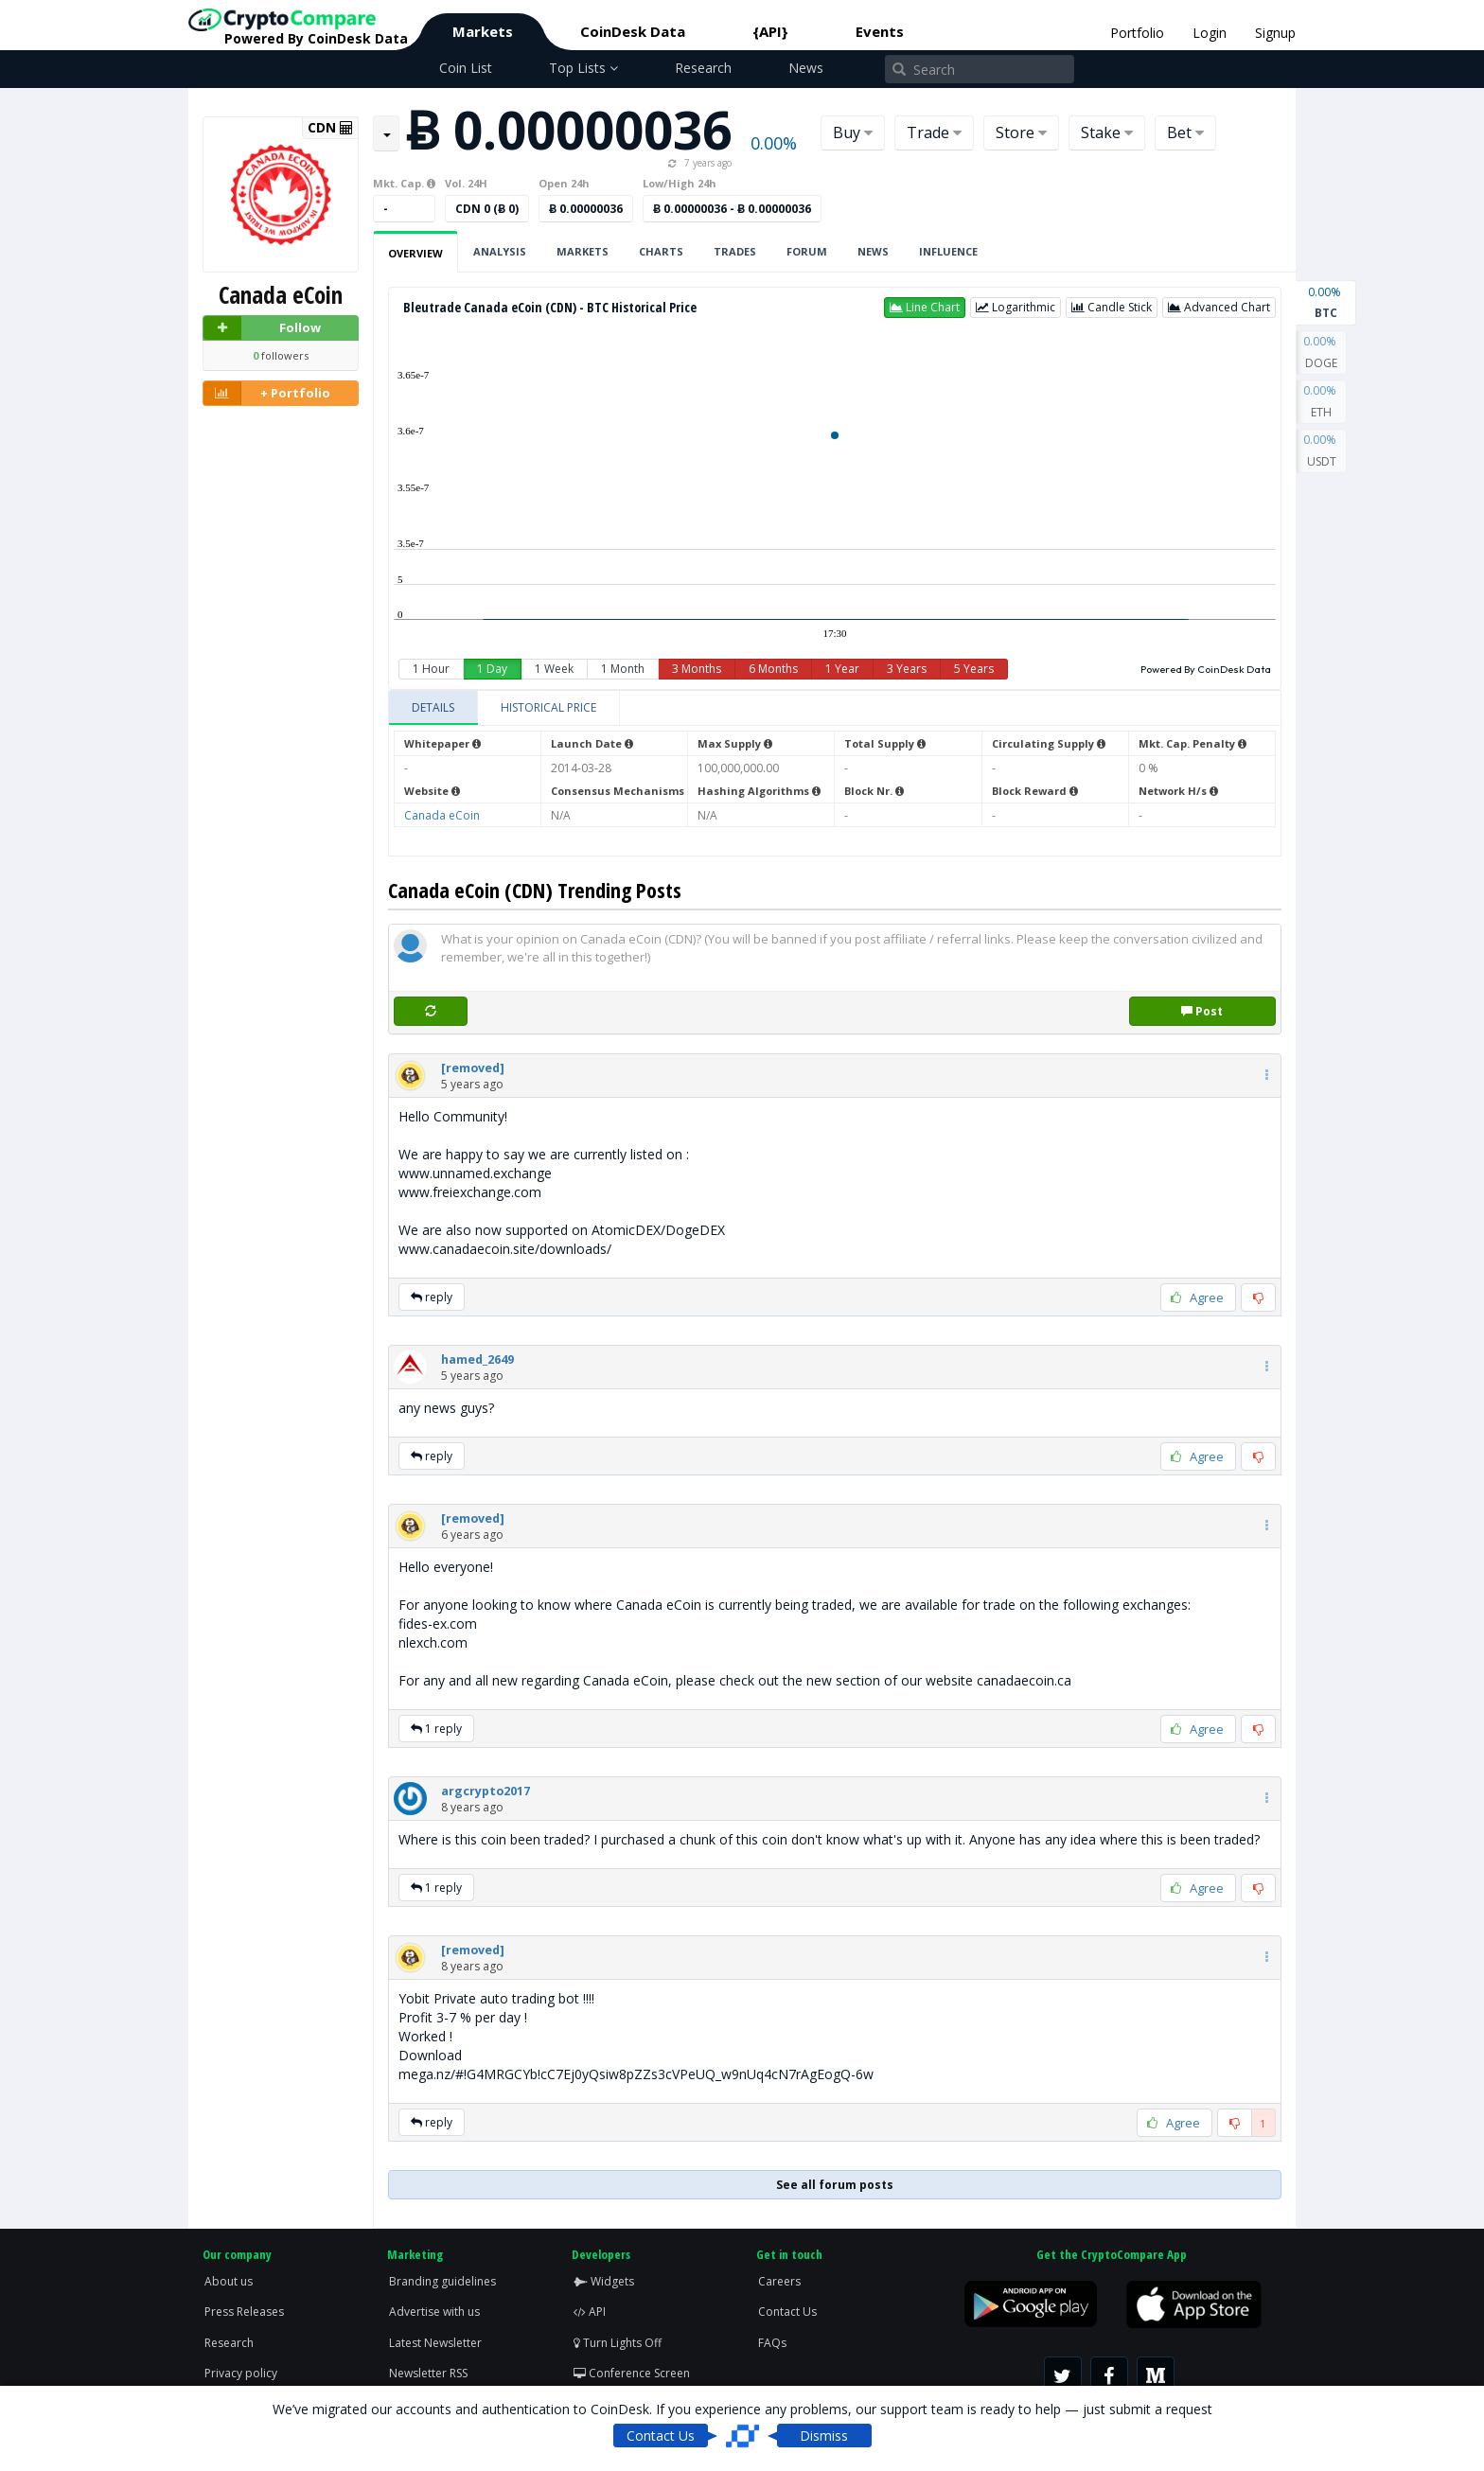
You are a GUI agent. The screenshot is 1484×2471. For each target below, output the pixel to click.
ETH (1321, 400)
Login (1209, 33)
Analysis (499, 251)
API (590, 2311)
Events (880, 31)
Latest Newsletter (435, 2343)
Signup (1275, 33)
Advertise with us (434, 2311)
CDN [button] (330, 127)
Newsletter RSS (428, 2373)
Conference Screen (632, 2373)
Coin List (465, 68)
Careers (779, 2281)
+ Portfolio (266, 393)
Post (1202, 1011)
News (805, 68)
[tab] (433, 708)
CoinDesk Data (632, 31)
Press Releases (244, 2311)
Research (703, 68)
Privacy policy (240, 2373)
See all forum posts (834, 2185)
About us (228, 2281)
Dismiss (824, 2436)
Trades (735, 251)
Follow (262, 328)
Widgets (604, 2281)
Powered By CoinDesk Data (1205, 669)
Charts (661, 251)
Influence (948, 251)
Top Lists (583, 68)
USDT (1321, 449)
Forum (806, 251)
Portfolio (1137, 33)
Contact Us (787, 2311)
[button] (924, 307)
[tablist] (835, 708)
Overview (415, 253)
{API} (770, 31)
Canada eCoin (442, 815)
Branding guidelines (442, 2281)
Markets (482, 31)
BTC (1326, 301)
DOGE (1321, 351)
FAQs (772, 2343)
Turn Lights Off (618, 2343)
